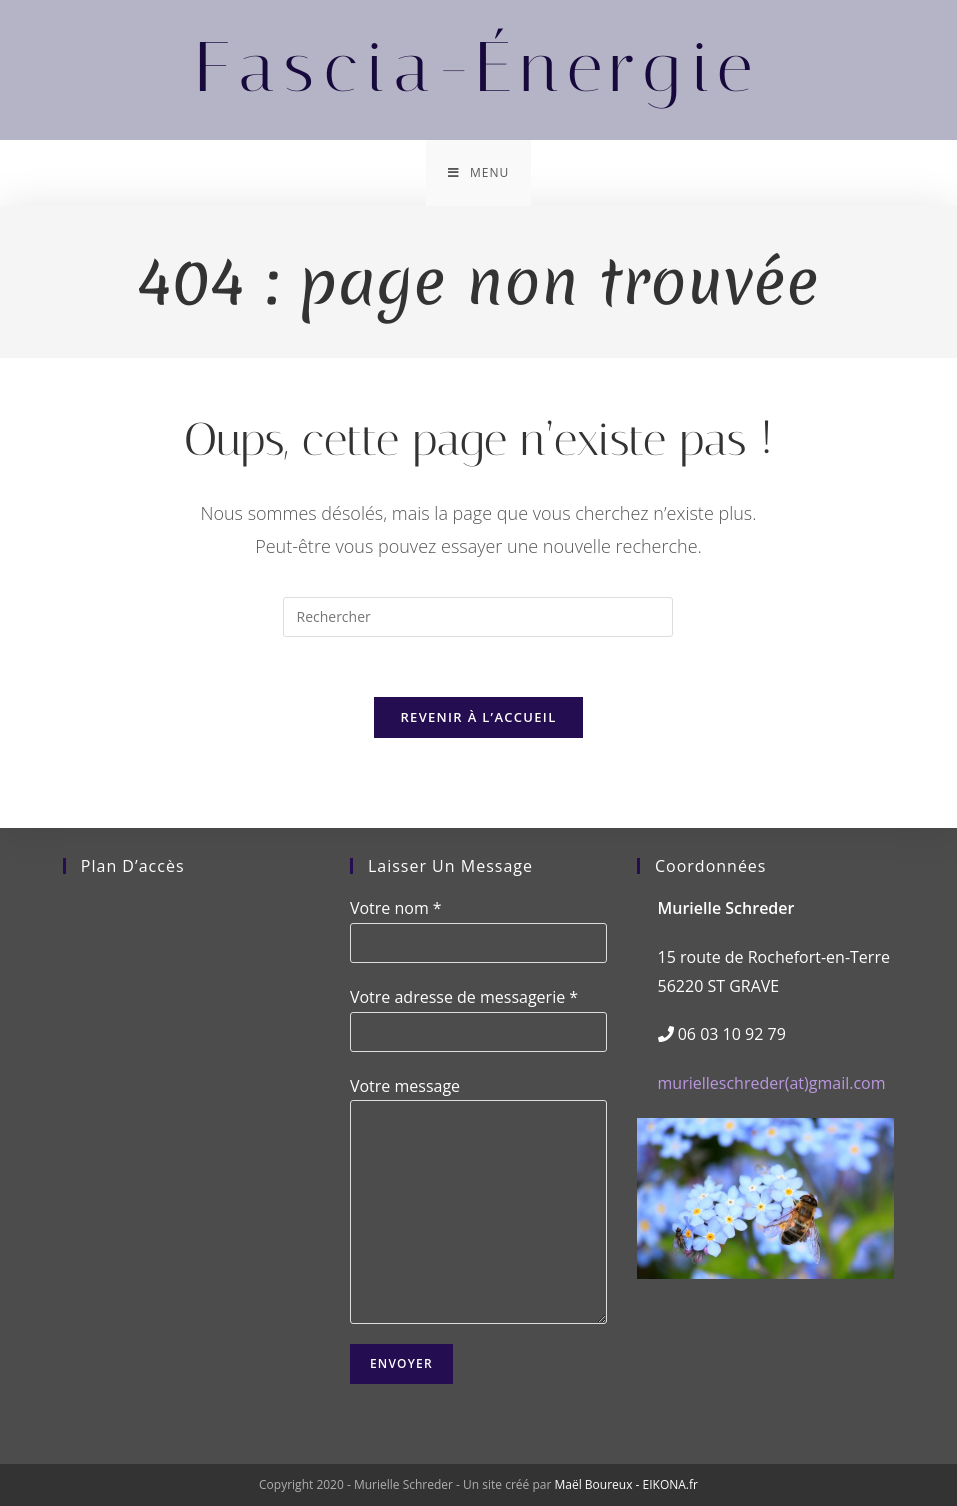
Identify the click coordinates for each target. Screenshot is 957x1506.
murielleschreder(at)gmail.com (772, 1083)
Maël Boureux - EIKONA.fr (625, 1484)
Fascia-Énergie (478, 67)
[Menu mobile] (478, 173)
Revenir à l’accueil (478, 717)
